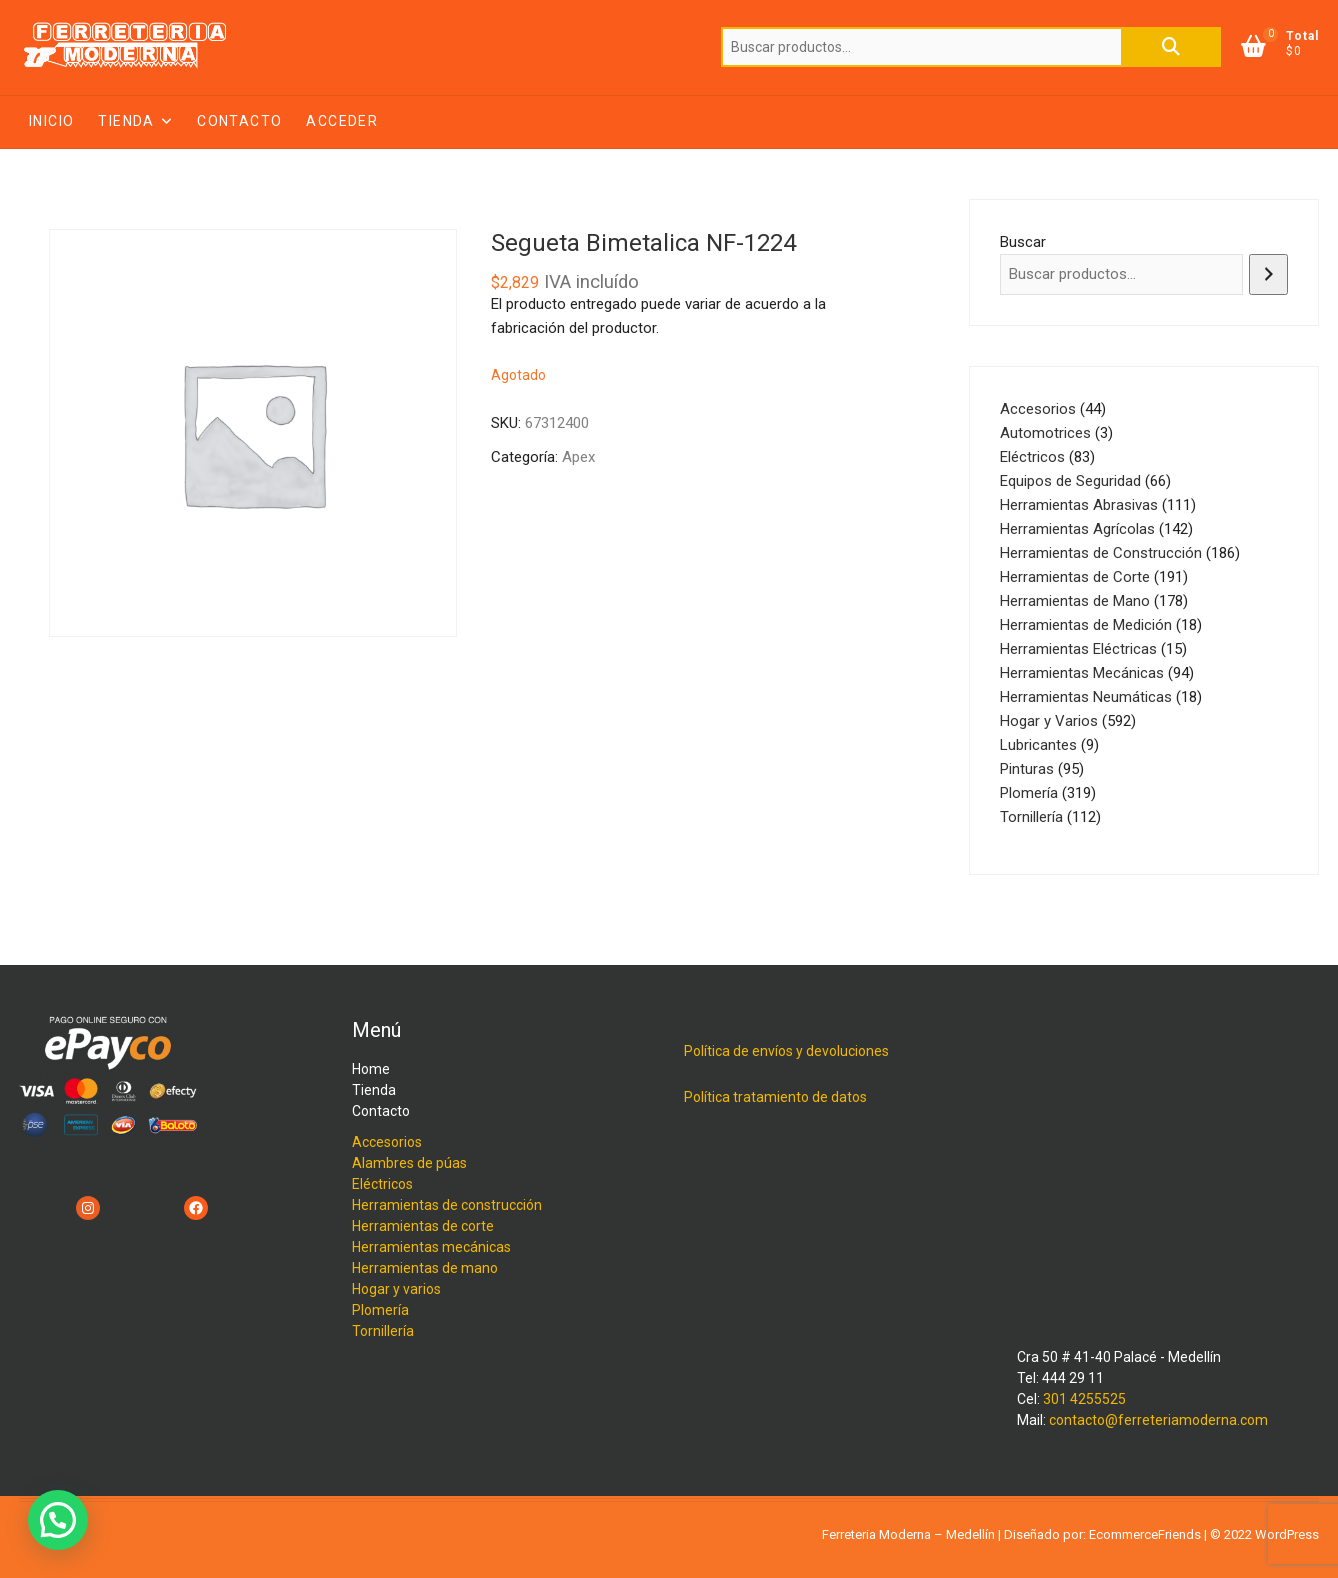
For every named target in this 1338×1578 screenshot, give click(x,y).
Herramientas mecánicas (431, 1247)
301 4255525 (1084, 1399)
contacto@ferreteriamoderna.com (1158, 1420)
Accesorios (387, 1142)
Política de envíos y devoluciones (786, 1051)
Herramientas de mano (425, 1268)
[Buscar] (1268, 274)
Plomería (380, 1310)
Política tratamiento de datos (775, 1097)
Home (371, 1069)
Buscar (1171, 47)
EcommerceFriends (1145, 1534)
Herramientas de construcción (447, 1205)
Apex (578, 457)
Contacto (239, 121)
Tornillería (383, 1331)
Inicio (51, 121)
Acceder (342, 121)
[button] (58, 1520)
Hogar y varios (396, 1289)
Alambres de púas (409, 1163)
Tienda (126, 121)
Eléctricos (382, 1184)
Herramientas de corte (423, 1226)
